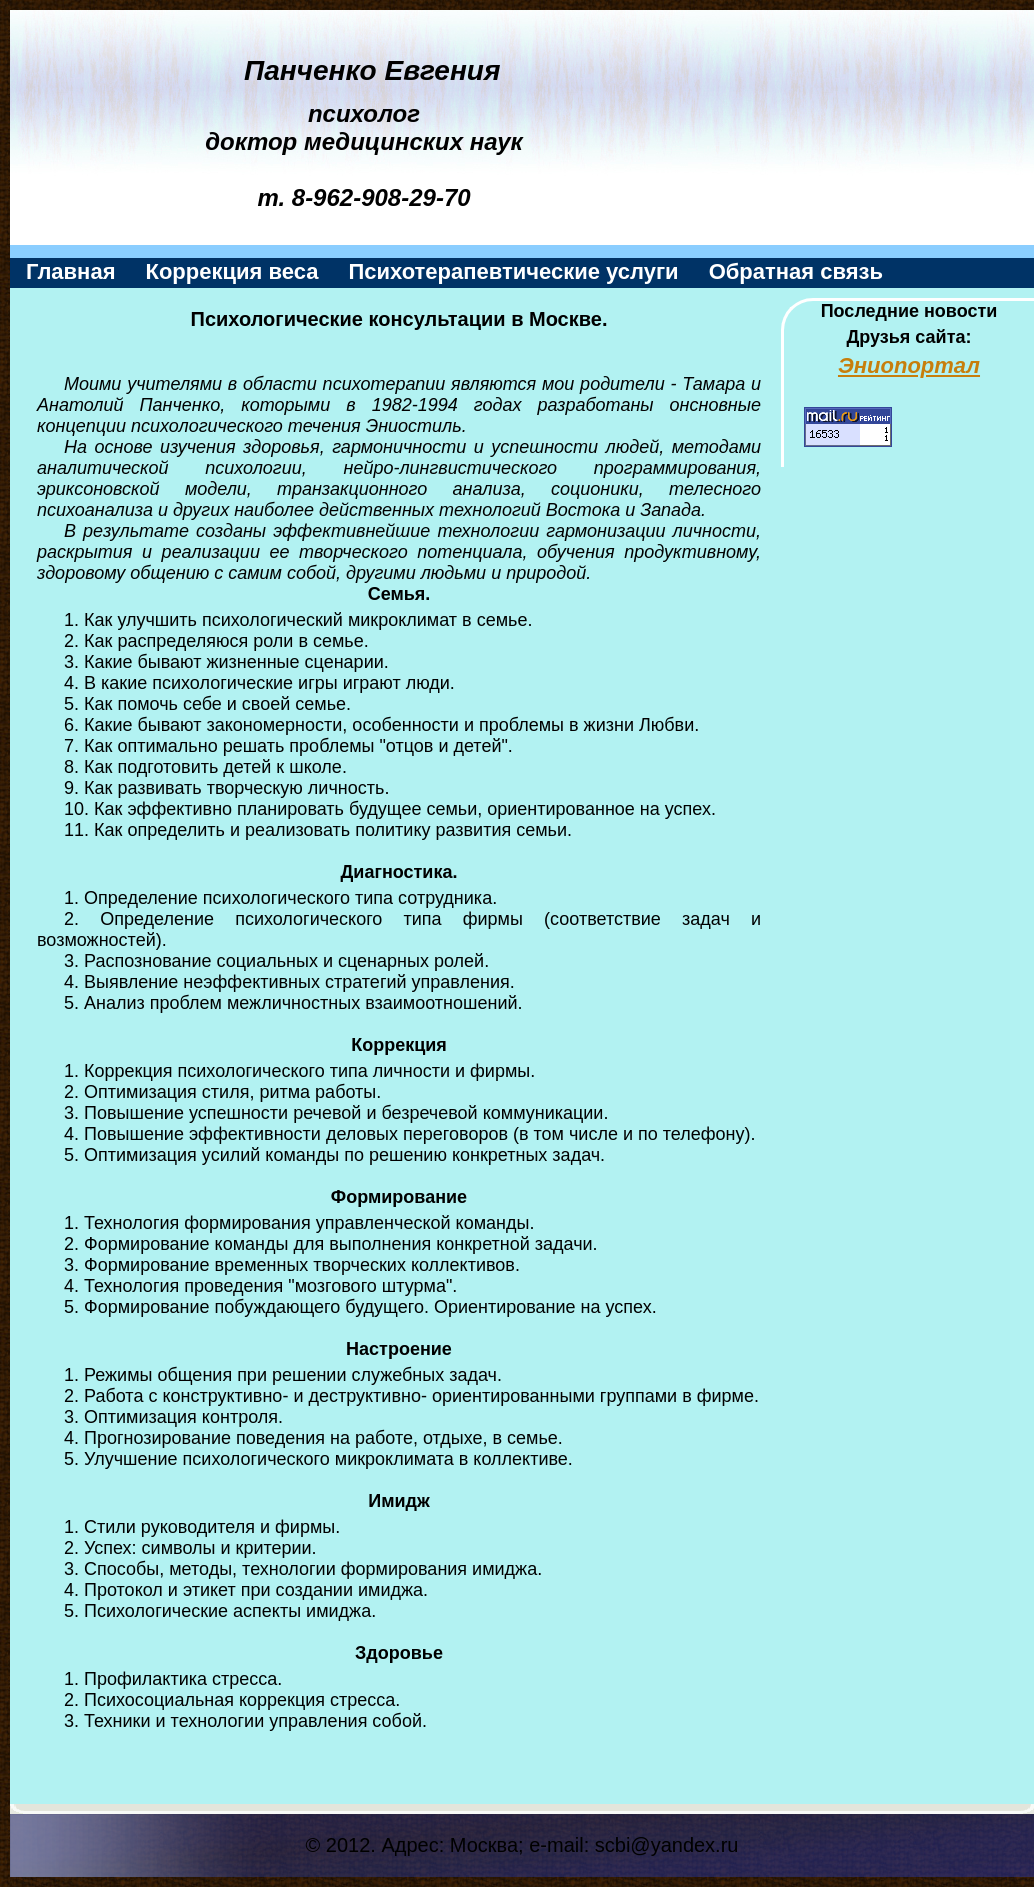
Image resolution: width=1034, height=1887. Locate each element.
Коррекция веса (231, 271)
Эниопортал (909, 365)
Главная (70, 271)
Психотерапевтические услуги (513, 271)
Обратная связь (796, 271)
